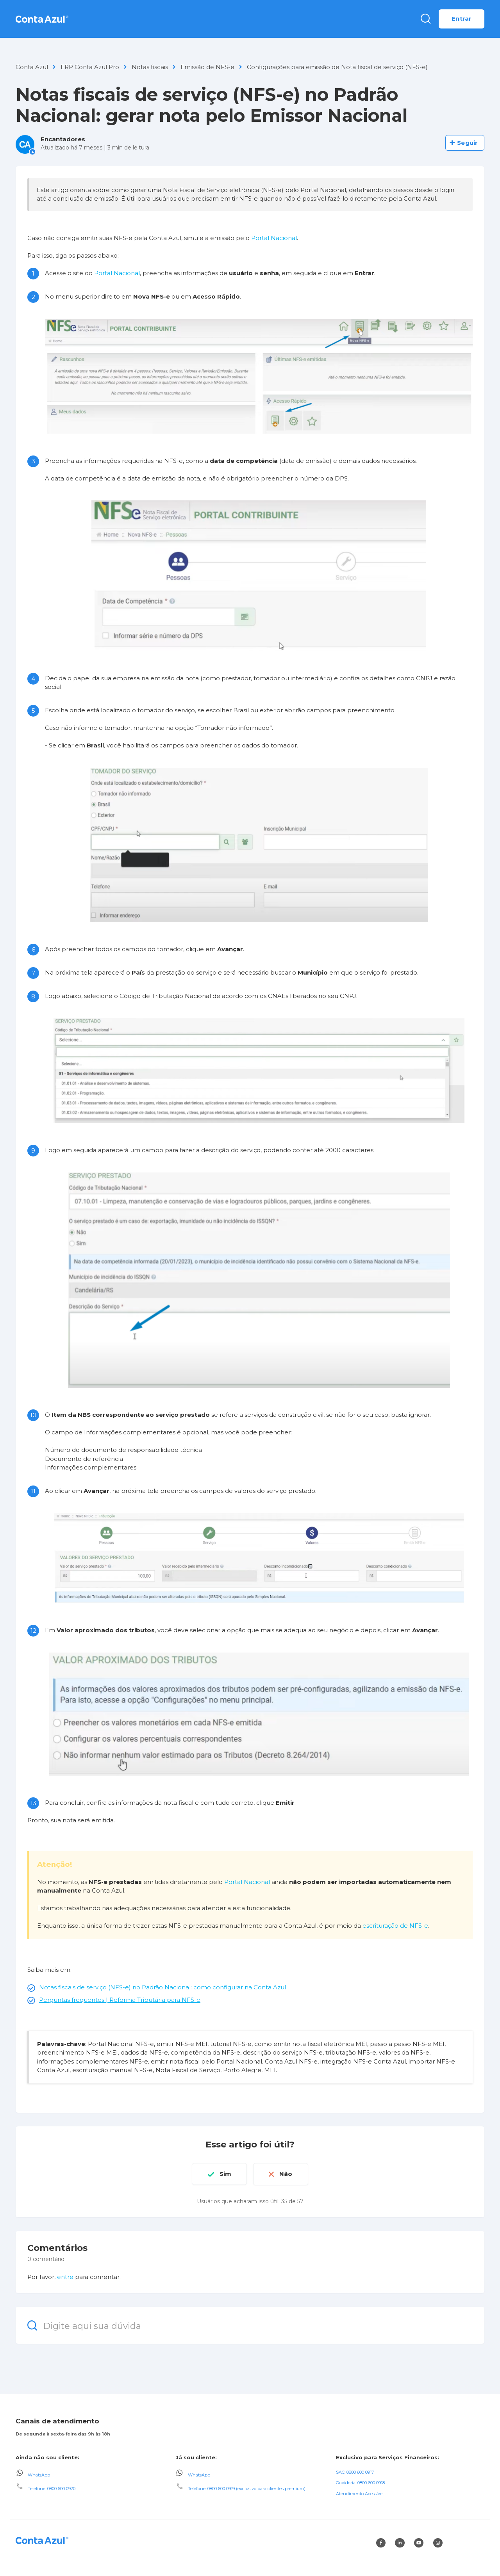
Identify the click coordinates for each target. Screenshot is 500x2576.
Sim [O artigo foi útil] (225, 2174)
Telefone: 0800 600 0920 (51, 2488)
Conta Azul (32, 67)
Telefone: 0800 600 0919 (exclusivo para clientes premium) (246, 2488)
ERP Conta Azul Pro (90, 67)
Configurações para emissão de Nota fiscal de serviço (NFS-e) (337, 67)
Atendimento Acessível (360, 2493)
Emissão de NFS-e (207, 67)
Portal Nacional (274, 238)
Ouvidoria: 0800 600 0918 (360, 2482)
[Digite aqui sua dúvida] (250, 2324)
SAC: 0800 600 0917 (355, 2472)
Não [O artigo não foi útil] (286, 2174)
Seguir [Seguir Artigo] (467, 142)
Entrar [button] (461, 18)
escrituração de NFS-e (395, 1925)
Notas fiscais (150, 67)
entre (65, 2276)
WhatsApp (39, 2474)
